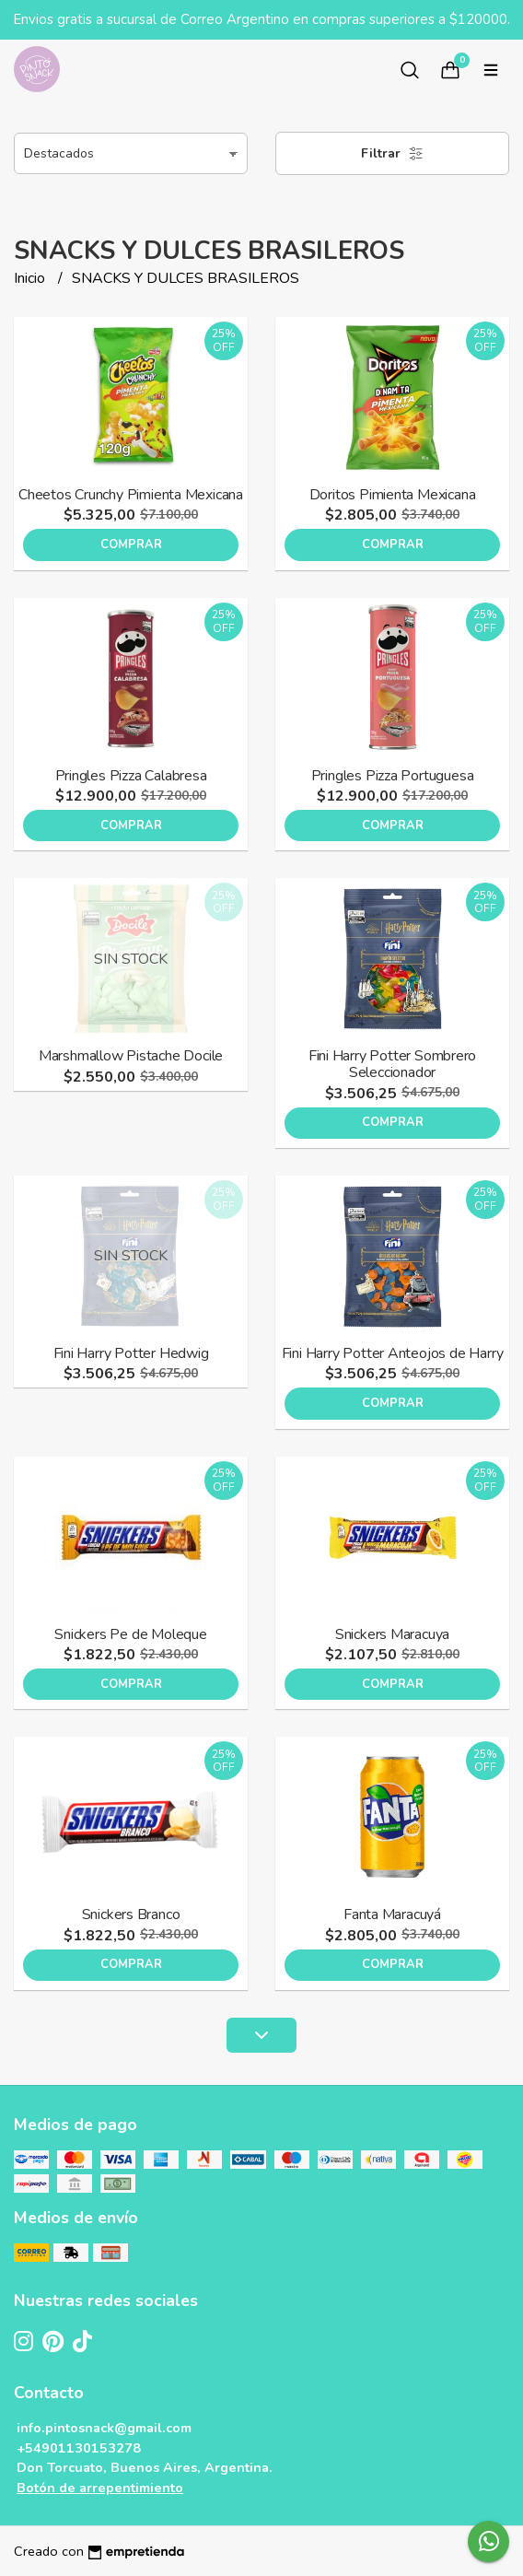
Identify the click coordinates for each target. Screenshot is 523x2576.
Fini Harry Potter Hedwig (131, 1353)
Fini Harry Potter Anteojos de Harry (393, 1353)
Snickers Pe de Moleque (130, 1634)
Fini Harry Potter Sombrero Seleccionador (392, 1064)
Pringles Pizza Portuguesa (392, 776)
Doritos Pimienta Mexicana (392, 495)
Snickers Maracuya (392, 1634)
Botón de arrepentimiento (100, 2487)
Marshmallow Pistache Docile (131, 1056)
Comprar (131, 544)
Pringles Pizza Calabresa (131, 776)
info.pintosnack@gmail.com (104, 2427)
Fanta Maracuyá (392, 1914)
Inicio (31, 278)
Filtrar (392, 153)
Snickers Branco (131, 1914)
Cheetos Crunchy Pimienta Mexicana (130, 495)
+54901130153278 (79, 2448)
